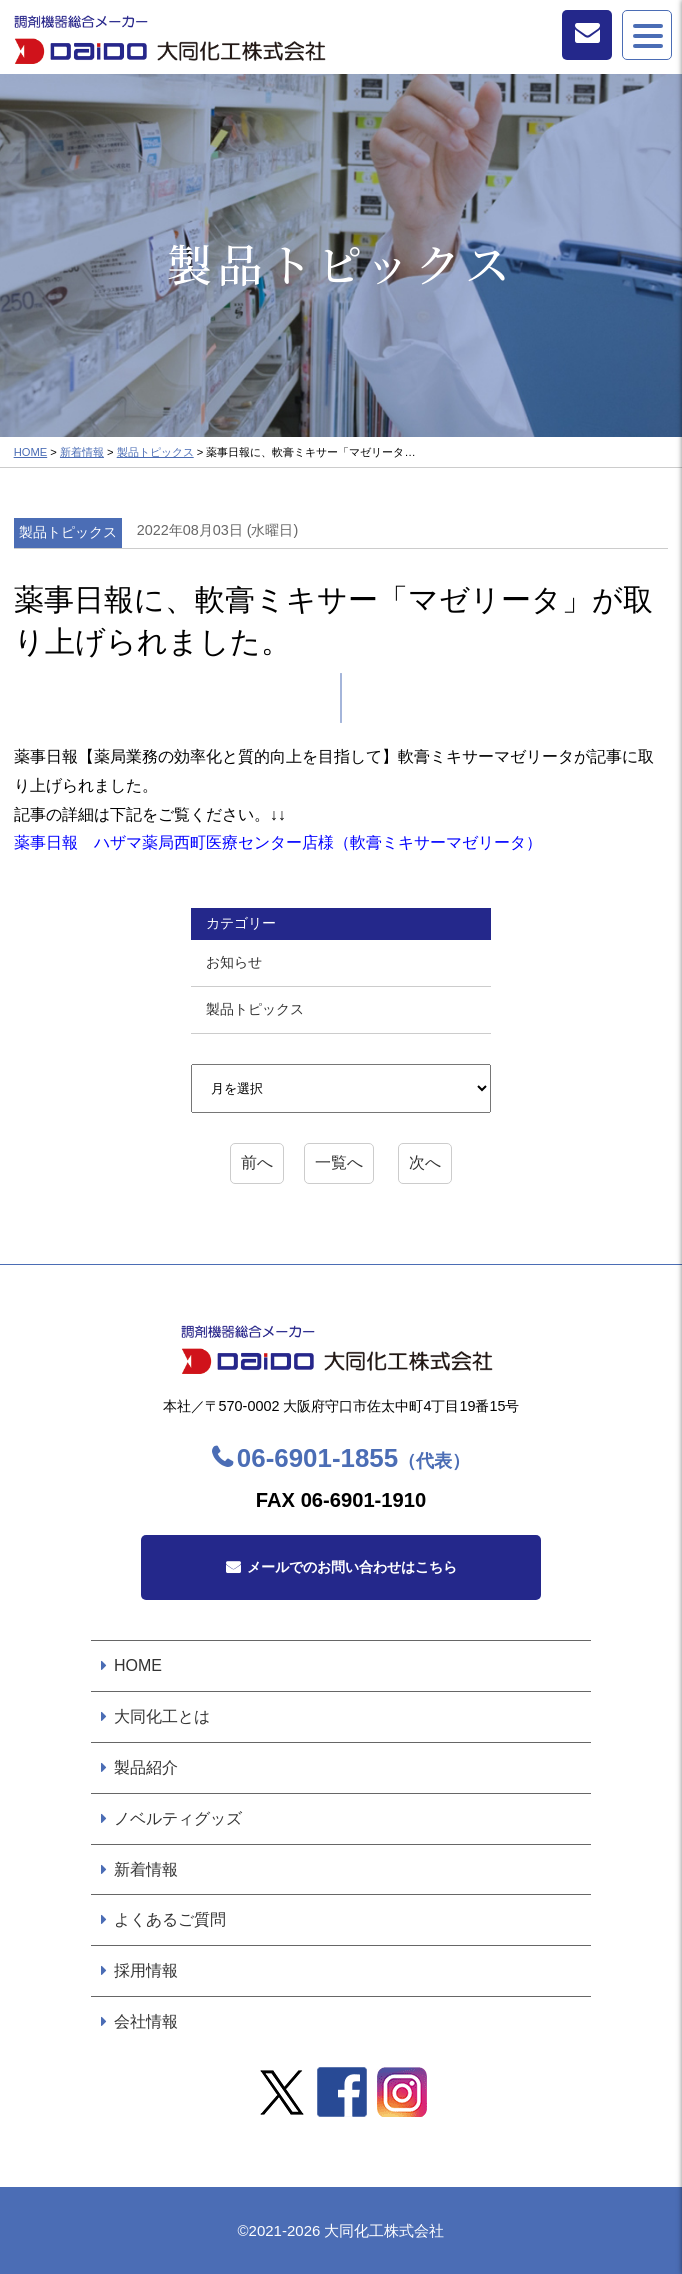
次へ (425, 1162)
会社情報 (146, 2021)
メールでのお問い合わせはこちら (352, 1567)
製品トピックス (155, 452)
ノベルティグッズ (178, 1818)
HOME (31, 452)
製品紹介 (146, 1767)
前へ (257, 1162)
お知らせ (234, 962)
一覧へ (339, 1162)
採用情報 (146, 1970)
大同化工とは (162, 1716)
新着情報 (82, 452)
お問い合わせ (587, 35)
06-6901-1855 (353, 1458)
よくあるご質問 (170, 1919)
